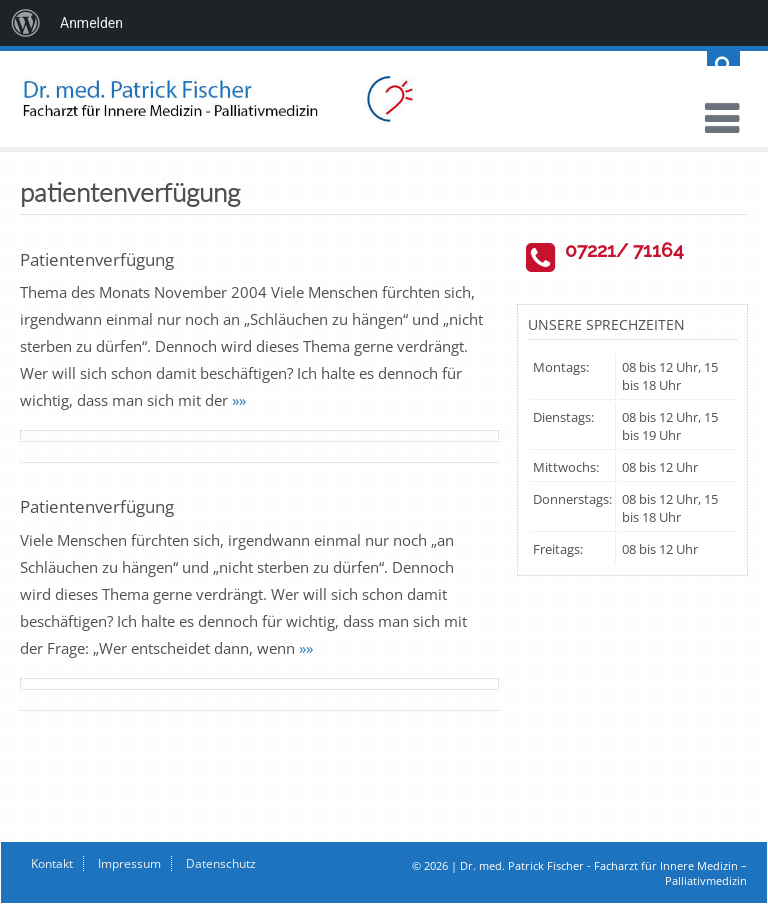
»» (239, 400)
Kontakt (52, 863)
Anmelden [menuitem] (91, 23)
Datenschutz (221, 863)
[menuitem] (26, 23)
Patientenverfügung (97, 259)
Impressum (129, 863)
